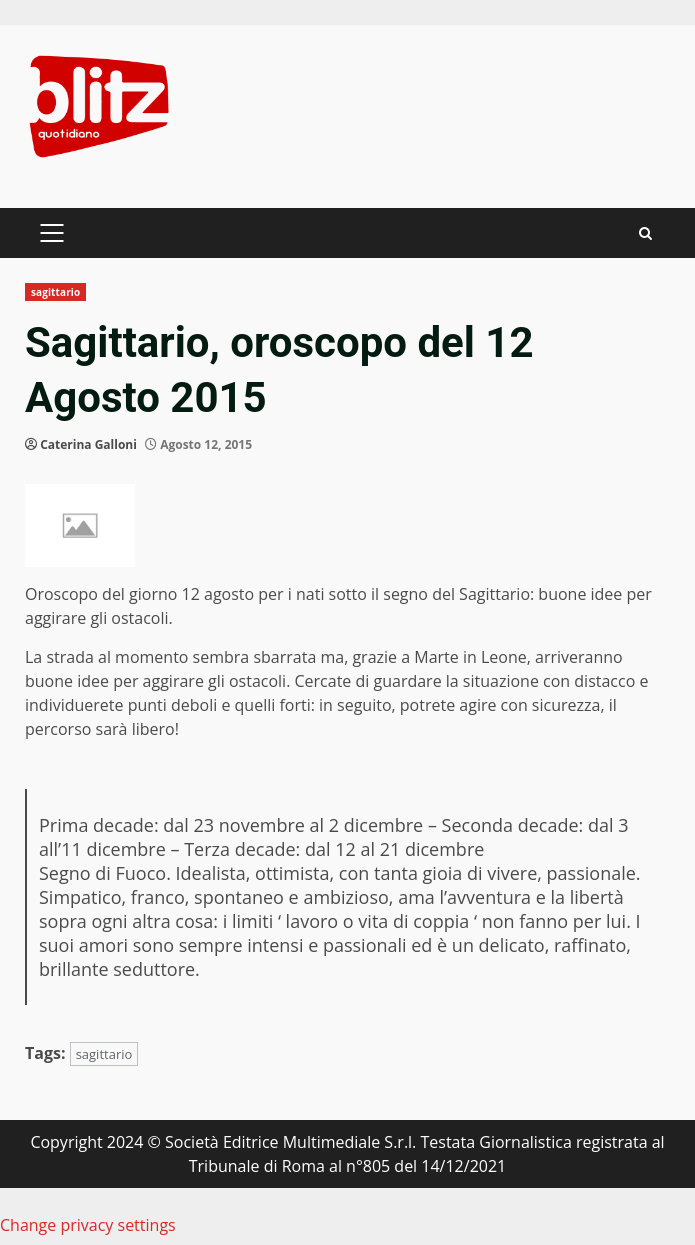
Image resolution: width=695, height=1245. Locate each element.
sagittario (55, 292)
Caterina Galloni (88, 444)
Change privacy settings (88, 1225)
